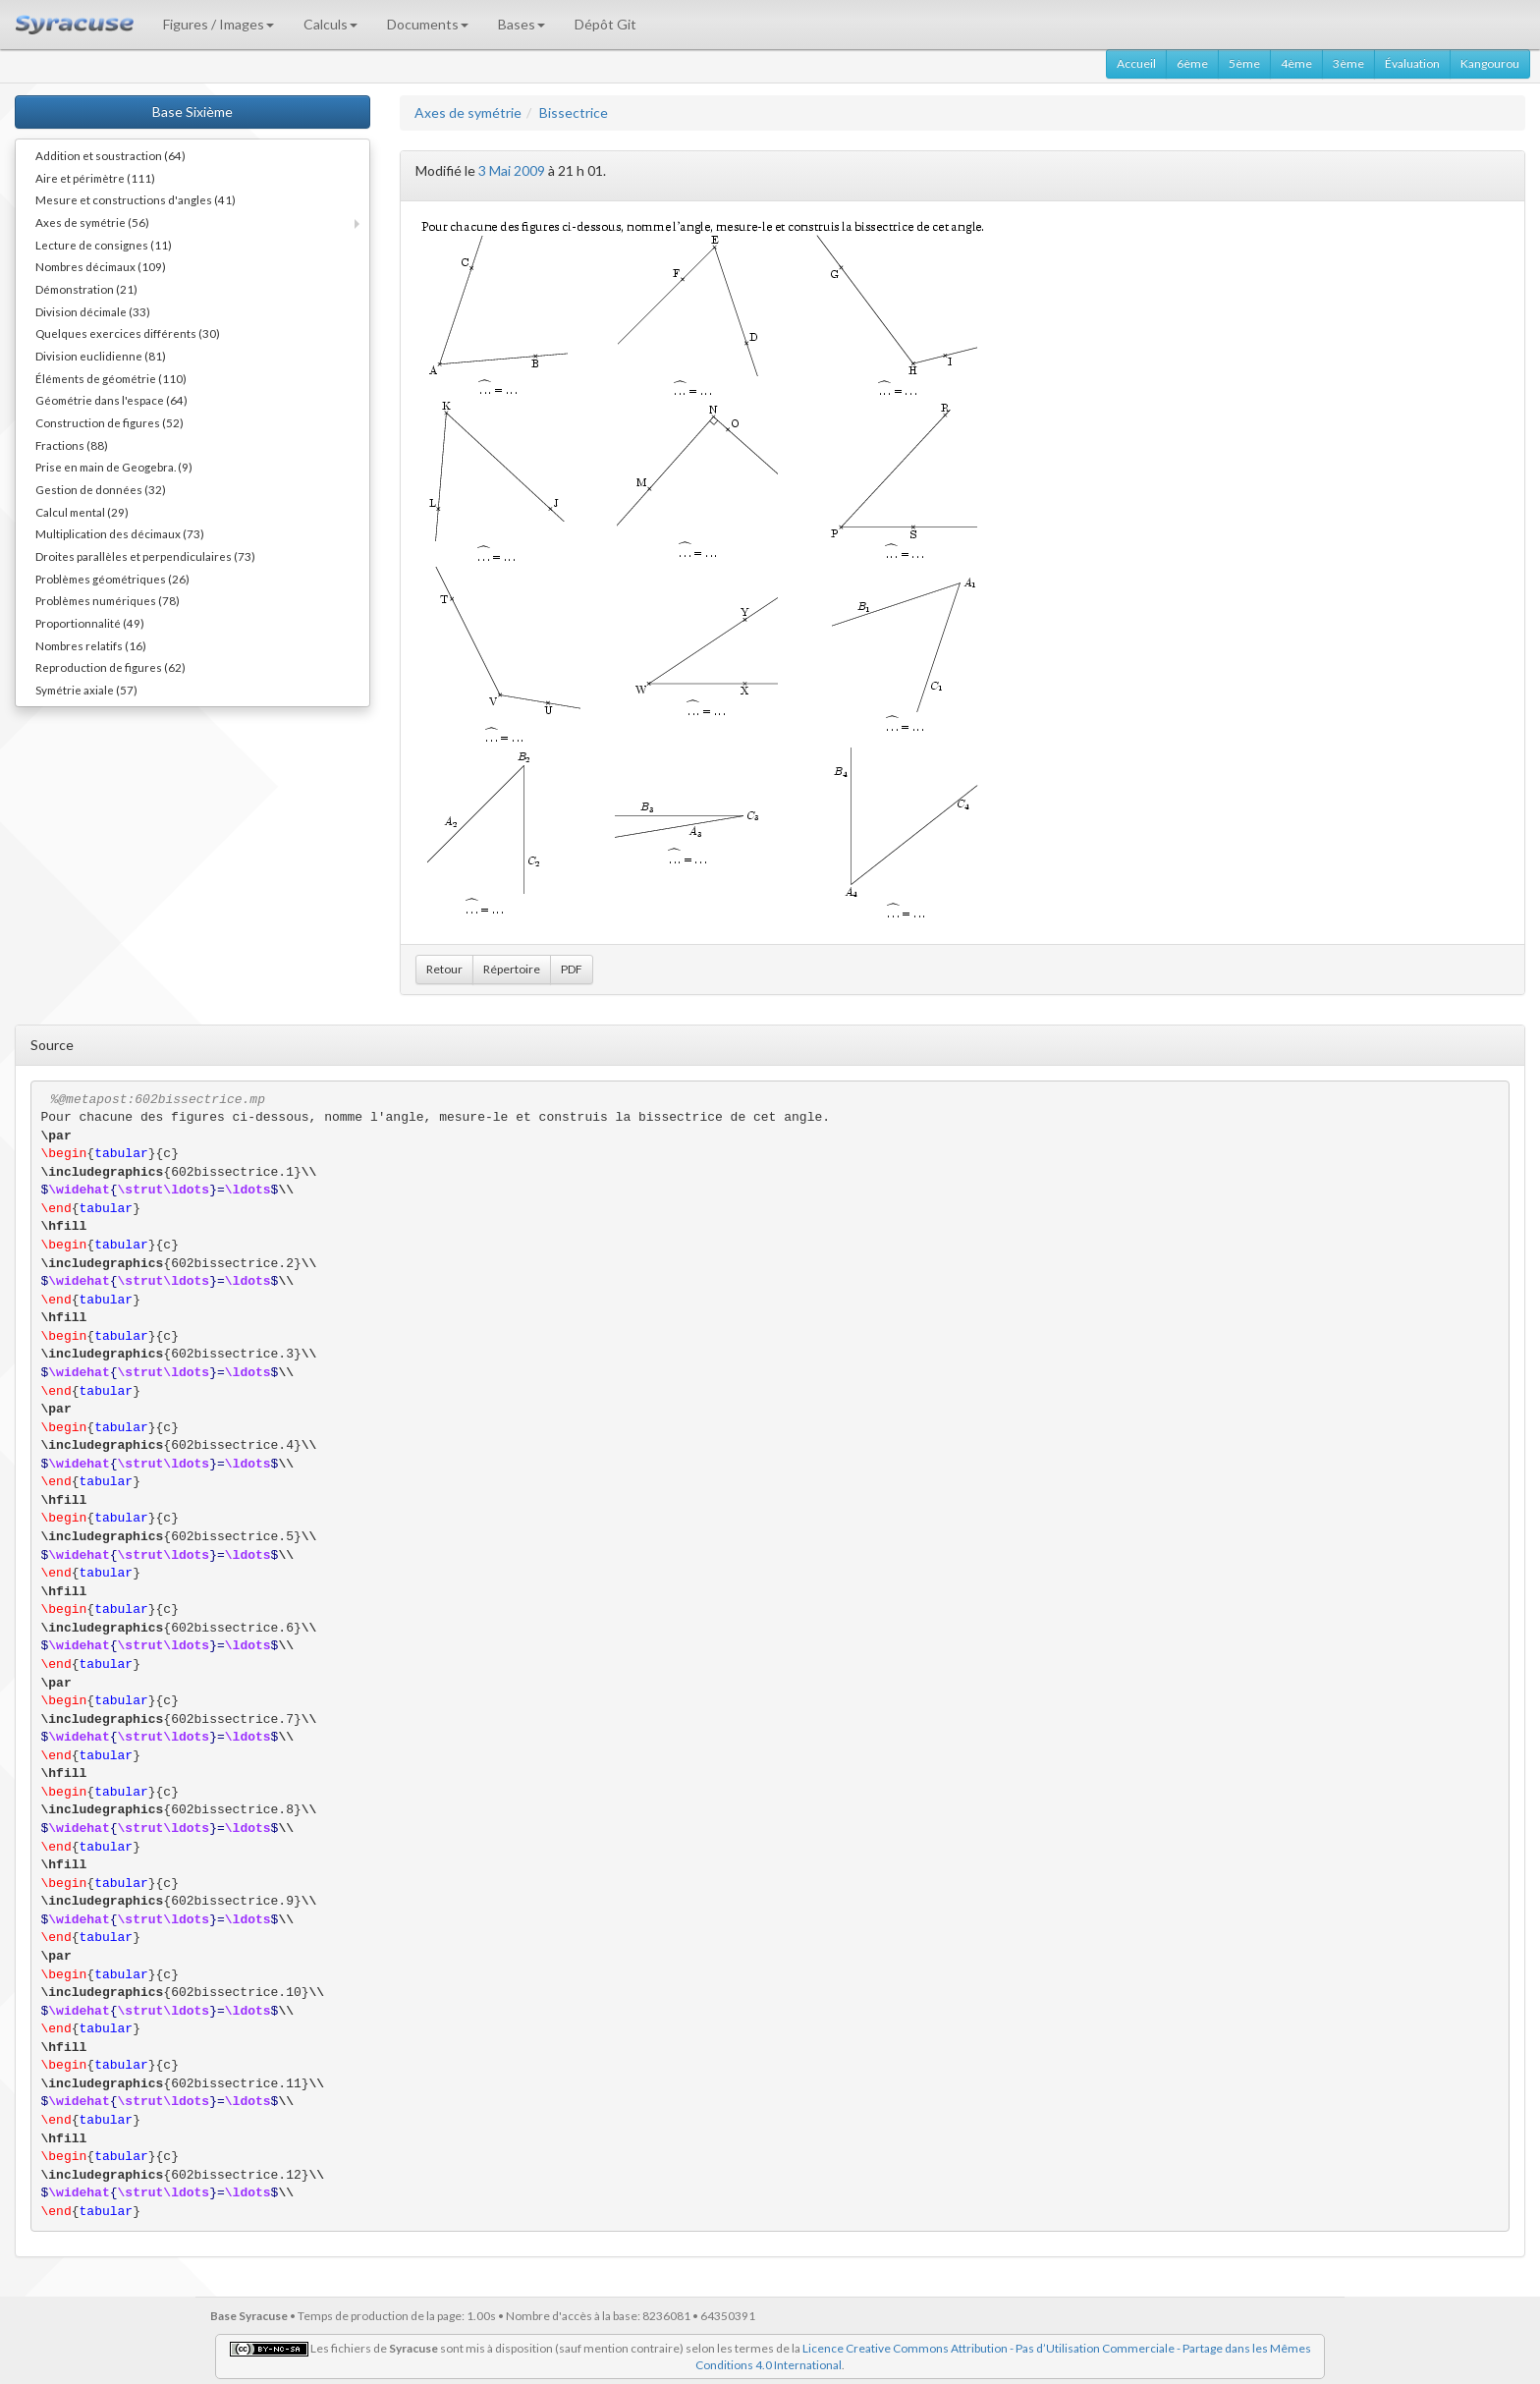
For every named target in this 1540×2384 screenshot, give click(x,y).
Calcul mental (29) (82, 512)
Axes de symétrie (468, 112)
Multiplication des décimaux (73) (119, 533)
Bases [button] (521, 24)
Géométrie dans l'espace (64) (111, 400)
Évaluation (1412, 63)
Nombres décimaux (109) (100, 266)
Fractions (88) (71, 445)
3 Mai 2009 (511, 170)
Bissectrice (573, 112)
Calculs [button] (330, 24)
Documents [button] (427, 24)
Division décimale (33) (92, 311)
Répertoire (511, 969)
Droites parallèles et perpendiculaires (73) (145, 556)
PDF (571, 969)
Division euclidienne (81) (100, 355)
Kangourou (1489, 63)
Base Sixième (192, 111)
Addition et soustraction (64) (110, 155)
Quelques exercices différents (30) (127, 333)
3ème (1348, 63)
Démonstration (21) (86, 289)
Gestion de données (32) (100, 489)
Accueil (1136, 63)
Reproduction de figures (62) (110, 667)
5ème (1244, 63)
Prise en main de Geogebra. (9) (113, 466)
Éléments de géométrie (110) (111, 378)
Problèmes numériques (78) (107, 600)
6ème (1192, 63)
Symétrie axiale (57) (86, 689)
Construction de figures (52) (109, 422)
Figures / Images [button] (218, 24)
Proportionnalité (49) (89, 623)
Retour (444, 969)
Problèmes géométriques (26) (112, 578)
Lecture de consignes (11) (103, 244)
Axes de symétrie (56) (92, 222)
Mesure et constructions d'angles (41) (135, 199)
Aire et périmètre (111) (95, 178)
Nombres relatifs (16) (90, 645)
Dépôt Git (605, 24)
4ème (1296, 63)
